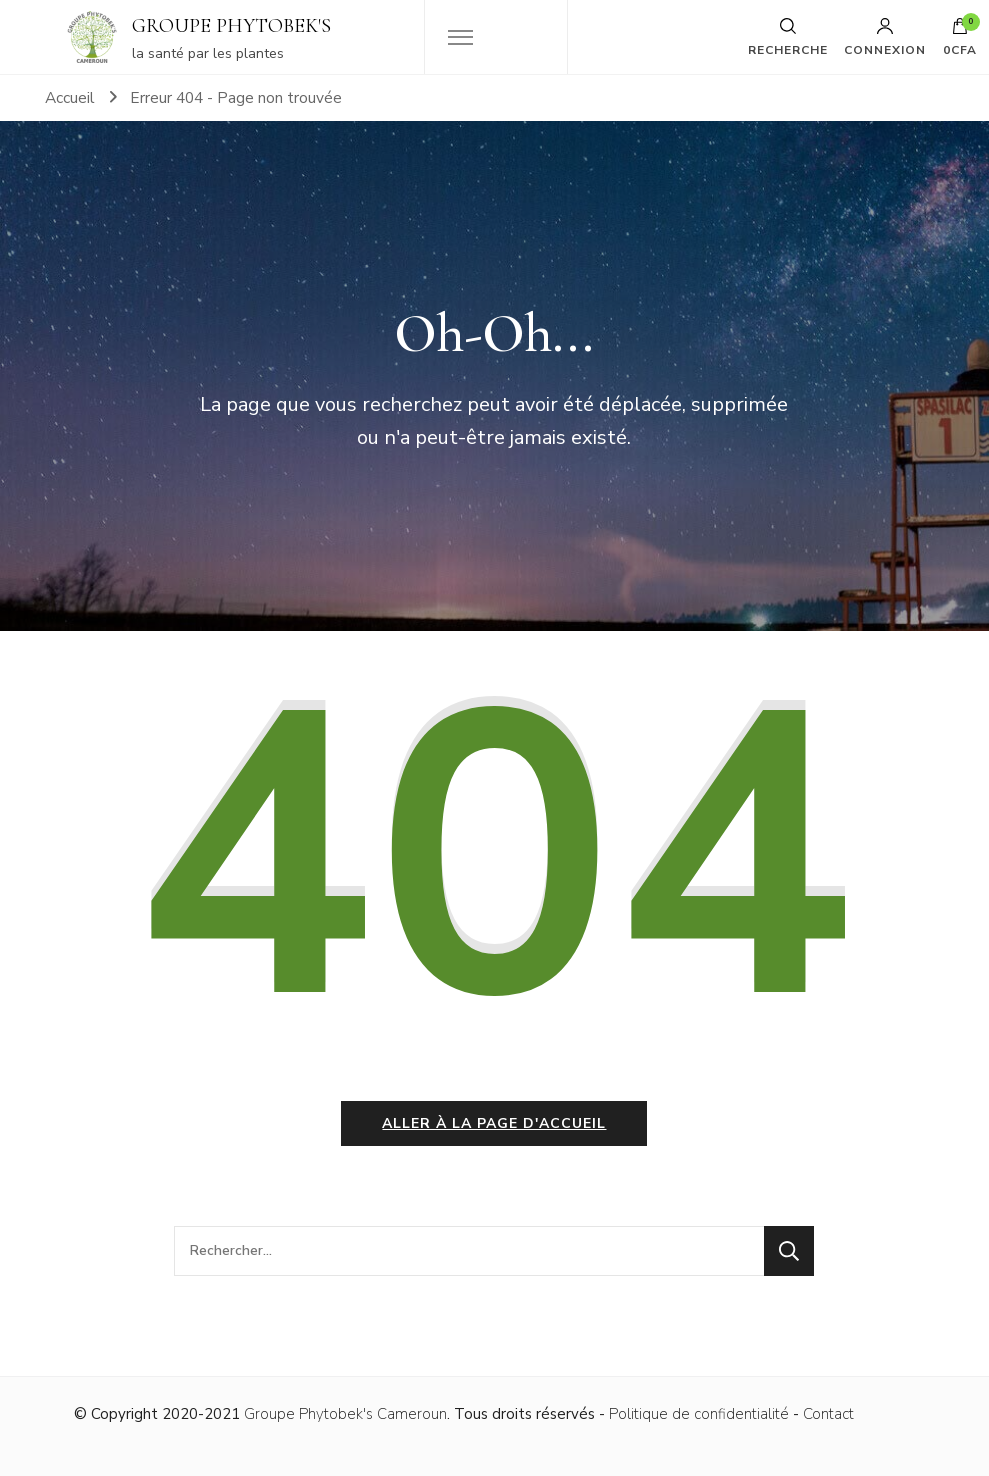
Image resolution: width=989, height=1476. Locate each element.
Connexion (885, 37)
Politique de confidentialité (699, 1414)
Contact (828, 1414)
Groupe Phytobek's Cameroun (345, 1414)
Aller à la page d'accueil (494, 1123)
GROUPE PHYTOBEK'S (231, 26)
